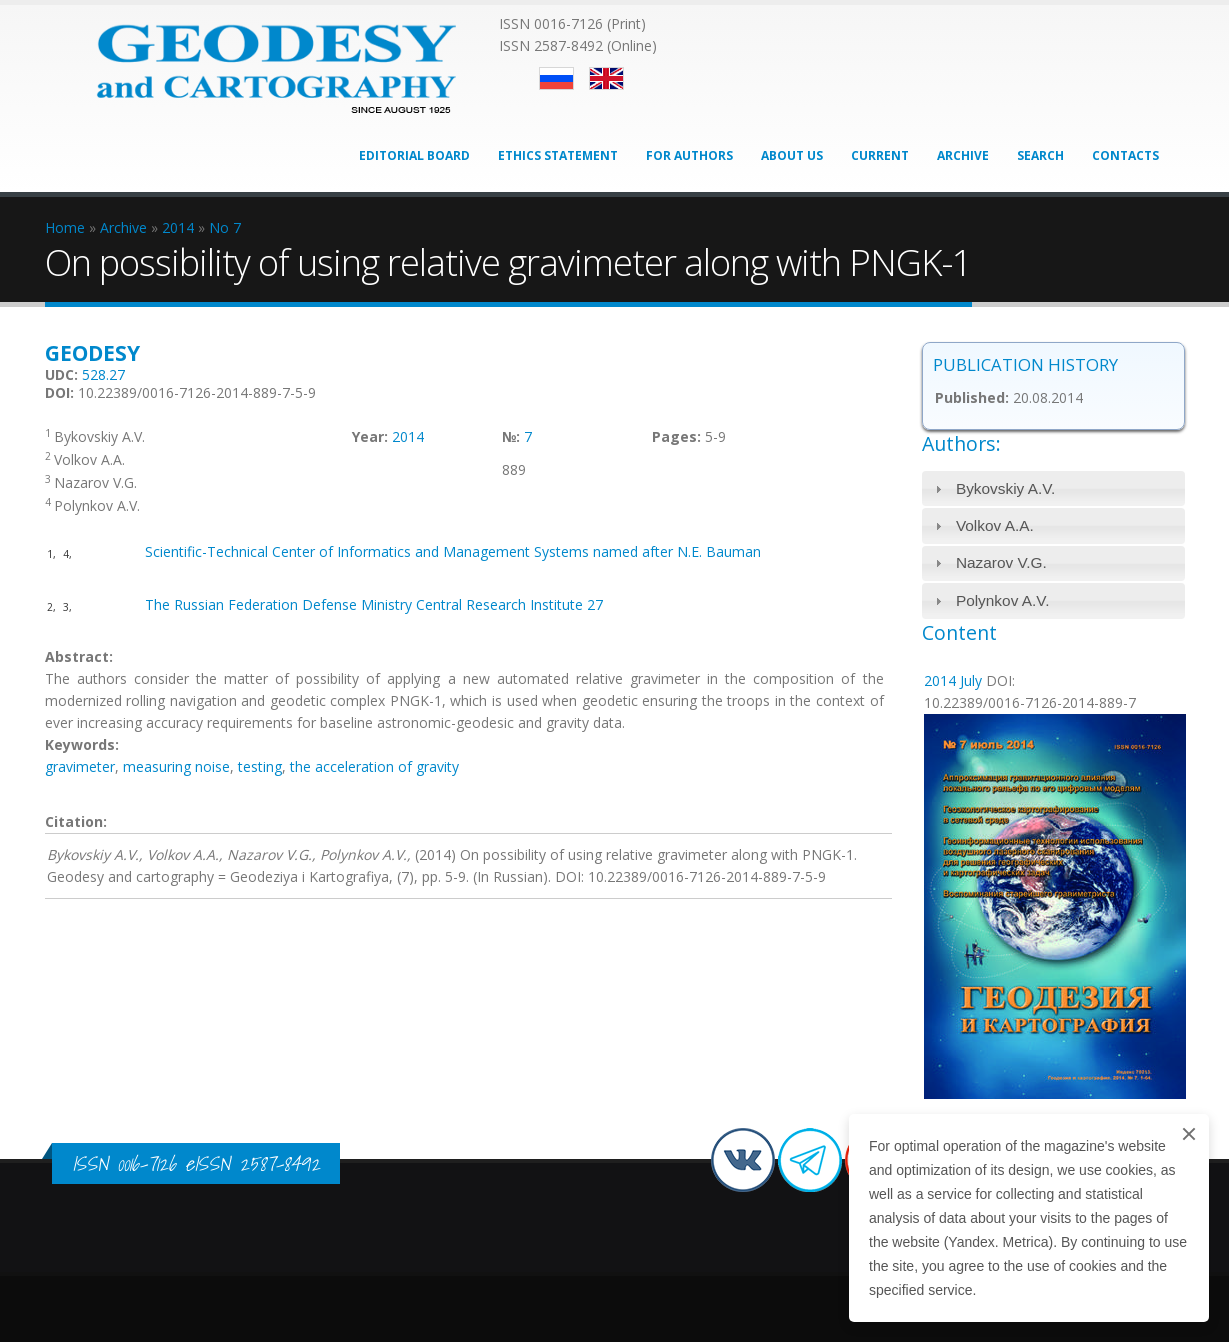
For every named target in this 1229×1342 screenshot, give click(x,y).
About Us (792, 155)
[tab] (1053, 488)
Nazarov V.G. (1001, 562)
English (606, 78)
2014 (408, 436)
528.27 (103, 374)
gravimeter (80, 766)
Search (1040, 155)
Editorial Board (414, 155)
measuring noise (176, 766)
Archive (963, 155)
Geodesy (92, 353)
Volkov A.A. (995, 525)
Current (880, 155)
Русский (556, 78)
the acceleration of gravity (374, 766)
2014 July (953, 680)
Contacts (1125, 155)
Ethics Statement (558, 155)
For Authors (689, 155)
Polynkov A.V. (1003, 600)
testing (260, 766)
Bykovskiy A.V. (1006, 488)
